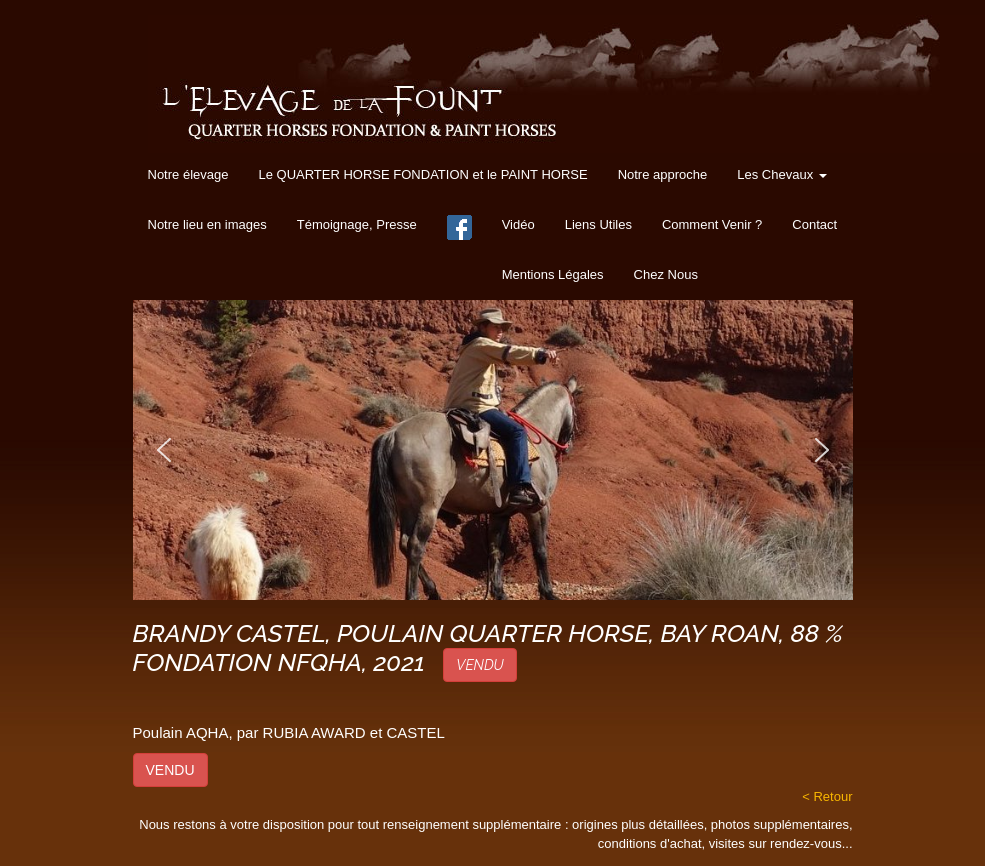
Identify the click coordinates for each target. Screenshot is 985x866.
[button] (164, 450)
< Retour (827, 796)
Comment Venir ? (712, 224)
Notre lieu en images (207, 224)
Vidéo (518, 224)
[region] (493, 450)
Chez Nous (666, 274)
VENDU (479, 665)
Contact (814, 224)
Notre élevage (188, 174)
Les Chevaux (782, 174)
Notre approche (663, 174)
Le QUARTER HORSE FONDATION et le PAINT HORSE (422, 174)
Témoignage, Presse (357, 224)
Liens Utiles (598, 224)
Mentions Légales (553, 274)
